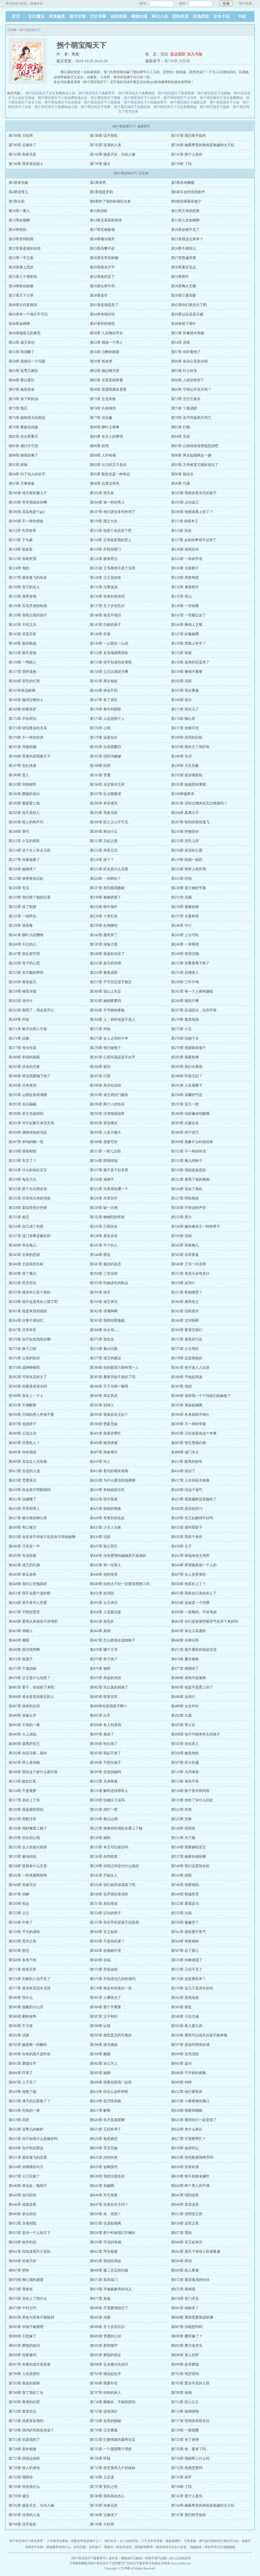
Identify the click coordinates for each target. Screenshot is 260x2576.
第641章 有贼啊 (102, 2186)
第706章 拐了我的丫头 (26, 2393)
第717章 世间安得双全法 (190, 2421)
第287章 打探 (100, 1076)
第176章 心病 (100, 728)
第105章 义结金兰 (185, 502)
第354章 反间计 (183, 1283)
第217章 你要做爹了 (24, 860)
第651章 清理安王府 (186, 2214)
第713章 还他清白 (104, 2411)
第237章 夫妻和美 (185, 916)
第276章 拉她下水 (185, 1038)
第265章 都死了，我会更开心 (31, 1010)
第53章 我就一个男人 (106, 342)
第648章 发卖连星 (185, 2204)
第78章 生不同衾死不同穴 (191, 418)
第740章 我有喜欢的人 (26, 164)
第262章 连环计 (21, 1001)
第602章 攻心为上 (104, 2063)
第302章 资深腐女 (104, 1123)
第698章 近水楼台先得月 (109, 2364)
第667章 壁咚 (19, 2270)
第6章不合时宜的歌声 (188, 192)
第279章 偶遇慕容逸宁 (188, 1048)
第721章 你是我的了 (24, 2440)
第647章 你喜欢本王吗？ (109, 2204)
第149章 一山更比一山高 (109, 643)
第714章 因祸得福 (185, 2411)
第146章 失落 (100, 634)
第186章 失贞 (181, 756)
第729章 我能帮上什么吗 (190, 2458)
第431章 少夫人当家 (105, 1527)
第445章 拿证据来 (22, 1574)
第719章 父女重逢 (104, 2430)
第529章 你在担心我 (24, 1838)
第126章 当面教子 (185, 568)
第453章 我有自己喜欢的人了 (194, 1593)
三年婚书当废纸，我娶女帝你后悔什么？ (74, 2541)
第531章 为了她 (183, 1838)
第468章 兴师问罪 (185, 1640)
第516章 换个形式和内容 (190, 1791)
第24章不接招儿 (183, 248)
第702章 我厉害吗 (185, 2374)
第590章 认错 (100, 2026)
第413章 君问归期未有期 (109, 1471)
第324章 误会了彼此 (186, 1189)
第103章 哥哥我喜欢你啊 (28, 502)
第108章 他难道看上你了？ (192, 512)
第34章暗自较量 (21, 286)
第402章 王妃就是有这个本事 (194, 1433)
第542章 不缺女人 (104, 1875)
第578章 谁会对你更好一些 (111, 1988)
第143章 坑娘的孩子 (105, 625)
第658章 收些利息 (22, 2242)
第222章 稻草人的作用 (188, 869)
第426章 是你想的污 (186, 1509)
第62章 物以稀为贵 (104, 371)
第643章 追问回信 (22, 2195)
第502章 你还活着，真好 (28, 1753)
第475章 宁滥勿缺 (22, 1668)
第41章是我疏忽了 (104, 305)
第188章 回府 (100, 766)
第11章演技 (98, 211)
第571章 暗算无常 (22, 1969)
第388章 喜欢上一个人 (26, 1396)
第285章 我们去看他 (186, 1067)
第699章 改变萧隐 (185, 2364)
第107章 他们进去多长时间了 (112, 512)
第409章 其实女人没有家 (28, 1462)
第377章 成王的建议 (105, 1358)
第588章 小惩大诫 (185, 2016)
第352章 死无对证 (22, 1283)
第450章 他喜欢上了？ (188, 1584)
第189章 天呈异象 (185, 766)
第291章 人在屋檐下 (186, 1085)
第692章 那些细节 (104, 2346)
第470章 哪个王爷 (104, 1650)
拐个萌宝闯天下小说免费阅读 (175, 107)
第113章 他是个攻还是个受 (111, 530)
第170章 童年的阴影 (105, 709)
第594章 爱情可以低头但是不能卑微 (199, 2035)
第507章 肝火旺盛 (185, 1762)
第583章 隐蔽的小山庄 (26, 2007)
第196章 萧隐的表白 (24, 794)
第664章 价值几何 (22, 2261)
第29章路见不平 (102, 267)
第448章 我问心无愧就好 (28, 1584)
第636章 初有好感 (185, 2167)
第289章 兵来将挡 (22, 1085)
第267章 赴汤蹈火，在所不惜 (194, 1010)
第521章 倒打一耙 (104, 1809)
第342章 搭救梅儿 (185, 1245)
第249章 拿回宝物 (185, 954)
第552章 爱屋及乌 (185, 1904)
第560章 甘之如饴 (104, 1932)
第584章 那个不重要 (105, 2007)
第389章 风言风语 (104, 1396)
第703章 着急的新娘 (24, 2383)
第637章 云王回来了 (24, 2176)
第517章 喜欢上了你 (24, 1800)
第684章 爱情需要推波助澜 (192, 2317)
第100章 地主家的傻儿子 (28, 493)
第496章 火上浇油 (22, 1734)
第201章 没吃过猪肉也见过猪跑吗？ (199, 803)
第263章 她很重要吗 (105, 1001)
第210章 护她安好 (185, 831)
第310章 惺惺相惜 (22, 1151)
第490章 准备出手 (22, 1715)
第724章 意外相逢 (22, 2449)
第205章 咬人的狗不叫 (26, 822)
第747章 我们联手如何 (188, 136)
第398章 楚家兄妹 (104, 1424)
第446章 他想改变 (104, 1574)
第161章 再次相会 (104, 681)
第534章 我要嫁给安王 (188, 1847)
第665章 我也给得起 (105, 2261)
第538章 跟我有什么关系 (28, 1866)
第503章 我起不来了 (105, 1753)
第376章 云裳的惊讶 (24, 1358)
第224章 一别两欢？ (105, 878)
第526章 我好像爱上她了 (28, 1828)
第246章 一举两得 (185, 944)
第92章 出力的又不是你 (108, 465)
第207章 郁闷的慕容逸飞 (190, 822)
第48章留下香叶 (183, 324)
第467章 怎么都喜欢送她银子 (112, 1640)
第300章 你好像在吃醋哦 (190, 1114)
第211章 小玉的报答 (24, 841)
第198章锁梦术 (182, 794)
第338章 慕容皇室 (104, 1236)
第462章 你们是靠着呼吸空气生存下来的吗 (204, 1621)
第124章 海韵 (19, 568)
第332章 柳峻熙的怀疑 (107, 1217)
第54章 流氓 (180, 342)
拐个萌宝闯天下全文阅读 (62, 102)
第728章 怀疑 (100, 2458)
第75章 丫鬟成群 (184, 408)
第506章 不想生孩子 (105, 1762)
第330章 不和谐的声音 (188, 1208)
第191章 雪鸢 (100, 775)
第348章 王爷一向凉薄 (188, 1264)
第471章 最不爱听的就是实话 (194, 1650)
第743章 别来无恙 (22, 154)
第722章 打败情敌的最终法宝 (112, 2440)
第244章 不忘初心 (22, 944)
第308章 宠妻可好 (104, 1142)
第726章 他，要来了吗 (188, 2449)
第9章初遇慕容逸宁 (186, 201)
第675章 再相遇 (183, 2289)
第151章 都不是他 (22, 653)
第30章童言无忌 (183, 267)
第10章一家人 (19, 211)
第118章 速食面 (20, 549)
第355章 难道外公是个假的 (30, 1292)
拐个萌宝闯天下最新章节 (96, 93)
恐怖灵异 (180, 16)
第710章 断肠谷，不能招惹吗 (112, 2402)
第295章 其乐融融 (22, 1104)
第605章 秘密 (100, 2073)
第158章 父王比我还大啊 (109, 672)
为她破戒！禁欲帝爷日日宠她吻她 (212, 2547)
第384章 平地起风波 (186, 1377)
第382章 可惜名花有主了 (28, 1377)
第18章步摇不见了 (185, 230)
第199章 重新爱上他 (24, 803)
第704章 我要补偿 (104, 2383)
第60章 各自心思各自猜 (189, 361)
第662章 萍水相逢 (104, 2251)
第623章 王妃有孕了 (105, 2129)
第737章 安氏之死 (104, 2487)
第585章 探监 (181, 2007)
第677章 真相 (100, 2298)
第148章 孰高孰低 (22, 643)
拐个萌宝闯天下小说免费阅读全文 (62, 98)
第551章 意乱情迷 (104, 1904)
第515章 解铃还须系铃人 (109, 1791)
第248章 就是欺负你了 (107, 954)
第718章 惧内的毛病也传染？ (31, 2430)
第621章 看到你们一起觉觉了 (194, 2120)
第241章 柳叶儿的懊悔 (26, 935)
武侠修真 (57, 16)
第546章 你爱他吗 (185, 1885)
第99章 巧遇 (180, 483)
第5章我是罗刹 (101, 192)
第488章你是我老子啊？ (108, 1706)
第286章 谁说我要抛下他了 (30, 1076)
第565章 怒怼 (19, 1951)
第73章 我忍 (18, 408)
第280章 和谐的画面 (24, 1057)
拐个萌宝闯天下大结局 (180, 98)
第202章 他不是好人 (24, 813)
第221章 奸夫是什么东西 (109, 869)
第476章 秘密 (100, 1668)
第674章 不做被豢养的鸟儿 (111, 2289)
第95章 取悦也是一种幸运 (110, 474)
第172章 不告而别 (22, 719)
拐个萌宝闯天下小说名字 (142, 98)
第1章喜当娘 (18, 183)
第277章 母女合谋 (22, 1048)
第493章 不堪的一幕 (24, 1725)
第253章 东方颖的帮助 (26, 972)
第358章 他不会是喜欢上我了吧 (33, 1302)
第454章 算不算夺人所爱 (28, 1603)
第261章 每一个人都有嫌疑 (192, 991)
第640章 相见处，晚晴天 (28, 2186)
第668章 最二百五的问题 (109, 2270)
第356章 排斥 (100, 1292)
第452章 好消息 (102, 1593)
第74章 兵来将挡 (103, 408)
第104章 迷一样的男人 (107, 502)
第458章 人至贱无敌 (105, 1612)
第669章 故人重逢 (185, 2270)
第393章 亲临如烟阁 (186, 1405)
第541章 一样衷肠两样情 (28, 1875)
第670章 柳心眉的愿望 (26, 2280)
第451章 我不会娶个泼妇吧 (30, 1593)
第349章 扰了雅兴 (22, 1273)
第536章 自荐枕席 (104, 1856)
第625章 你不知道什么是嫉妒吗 (33, 2139)
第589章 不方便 (21, 2026)
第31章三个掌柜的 (23, 277)
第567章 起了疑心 (185, 1951)
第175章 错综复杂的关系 (28, 728)
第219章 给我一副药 (186, 860)
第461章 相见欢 (102, 1621)
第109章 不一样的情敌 (26, 521)
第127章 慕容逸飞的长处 (28, 578)
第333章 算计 (181, 1217)
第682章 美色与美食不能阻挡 (31, 2317)
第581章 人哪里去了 (105, 1998)
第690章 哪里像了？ (186, 2336)
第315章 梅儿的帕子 (186, 1161)
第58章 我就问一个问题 (27, 361)
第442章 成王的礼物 (24, 1565)
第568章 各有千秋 (22, 1960)
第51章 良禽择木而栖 (187, 333)
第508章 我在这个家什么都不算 (33, 1772)
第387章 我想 (181, 1386)
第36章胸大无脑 (183, 286)
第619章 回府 (19, 2120)
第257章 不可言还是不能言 (111, 982)
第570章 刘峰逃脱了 (186, 1960)
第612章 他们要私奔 (186, 2092)
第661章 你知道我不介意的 (30, 2251)
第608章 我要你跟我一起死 (111, 2082)
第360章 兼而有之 (185, 1302)
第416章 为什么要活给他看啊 (112, 1480)
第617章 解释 (100, 2110)
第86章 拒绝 (99, 446)
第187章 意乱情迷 (22, 766)
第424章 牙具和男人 (24, 1509)
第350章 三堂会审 (104, 1273)
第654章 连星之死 (185, 2223)
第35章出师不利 (102, 286)
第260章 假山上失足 (105, 991)
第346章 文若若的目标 (26, 1264)
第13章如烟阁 (19, 220)
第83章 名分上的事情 (106, 436)
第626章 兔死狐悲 (104, 2139)
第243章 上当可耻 (185, 935)
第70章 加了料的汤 (23, 399)
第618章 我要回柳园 (186, 2110)
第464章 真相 (100, 1631)
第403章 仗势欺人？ (24, 1443)
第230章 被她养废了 (105, 897)
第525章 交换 (181, 1819)
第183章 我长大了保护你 (190, 747)
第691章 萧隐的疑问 (24, 2346)
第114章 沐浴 (181, 530)
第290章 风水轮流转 (105, 1085)
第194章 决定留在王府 (107, 784)
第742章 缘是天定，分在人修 (112, 154)
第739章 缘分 (100, 164)
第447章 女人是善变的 (188, 1574)
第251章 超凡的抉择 (105, 963)
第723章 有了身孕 (185, 2440)
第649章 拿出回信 (22, 2214)
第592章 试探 (19, 2035)
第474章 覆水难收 (185, 1659)
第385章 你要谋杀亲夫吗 (28, 1386)
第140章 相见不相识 (105, 615)
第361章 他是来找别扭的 (28, 1311)
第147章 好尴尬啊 (185, 634)
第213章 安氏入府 (185, 841)
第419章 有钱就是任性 (107, 1490)
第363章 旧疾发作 (185, 1311)
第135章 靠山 (181, 596)
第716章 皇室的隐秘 (105, 2421)
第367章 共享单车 (22, 1330)
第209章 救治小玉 (104, 831)
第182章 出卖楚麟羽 (105, 747)
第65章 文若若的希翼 (106, 380)
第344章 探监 (100, 1255)
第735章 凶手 (181, 2477)
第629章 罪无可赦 (104, 2148)
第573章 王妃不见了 (186, 1969)
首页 (16, 16)
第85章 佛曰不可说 (23, 446)
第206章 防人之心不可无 (109, 822)
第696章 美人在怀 (185, 2355)
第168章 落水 (181, 700)
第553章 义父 (19, 1913)
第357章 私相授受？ (186, 1292)
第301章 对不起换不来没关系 (31, 1123)
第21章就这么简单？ (187, 239)
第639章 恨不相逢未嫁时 (190, 2176)
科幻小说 (160, 16)
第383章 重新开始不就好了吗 (112, 1377)
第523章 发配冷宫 (22, 1819)
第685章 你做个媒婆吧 (26, 2327)
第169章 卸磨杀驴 (22, 709)
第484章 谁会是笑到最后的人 (31, 1697)
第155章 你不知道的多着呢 (111, 662)
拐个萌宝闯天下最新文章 (188, 102)
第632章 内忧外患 (104, 2157)
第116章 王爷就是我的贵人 (111, 540)
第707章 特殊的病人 (105, 2393)
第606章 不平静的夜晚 (188, 2073)
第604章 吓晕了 (21, 2073)
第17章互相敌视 (102, 230)
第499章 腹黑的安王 (24, 1744)
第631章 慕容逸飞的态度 (28, 2157)
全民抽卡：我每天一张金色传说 (110, 2547)
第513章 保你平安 (185, 1781)
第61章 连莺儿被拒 (23, 371)
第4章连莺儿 (18, 192)
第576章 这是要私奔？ (188, 1979)
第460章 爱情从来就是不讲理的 (33, 1621)
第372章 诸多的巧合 (186, 1339)
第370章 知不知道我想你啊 (30, 1339)
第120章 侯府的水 (185, 549)
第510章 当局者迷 (185, 1772)
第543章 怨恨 (181, 1875)
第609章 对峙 (181, 2082)
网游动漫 (139, 16)
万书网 (11, 30)
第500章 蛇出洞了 (104, 1744)
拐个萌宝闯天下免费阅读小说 (56, 107)
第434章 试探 (100, 1537)
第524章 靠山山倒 (104, 1819)
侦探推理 (118, 16)
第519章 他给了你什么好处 (192, 1800)
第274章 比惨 (19, 1038)
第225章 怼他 (181, 878)
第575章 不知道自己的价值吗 (112, 1979)
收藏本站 (36, 3)
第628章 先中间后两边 (26, 2148)
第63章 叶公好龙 (184, 371)
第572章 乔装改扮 (104, 1969)
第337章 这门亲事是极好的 (30, 1236)
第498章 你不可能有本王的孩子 (195, 1734)
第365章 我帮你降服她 (107, 1320)
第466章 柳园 (19, 1640)
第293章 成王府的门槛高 (109, 1095)
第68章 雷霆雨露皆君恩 (108, 389)
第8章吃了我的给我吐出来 (110, 201)
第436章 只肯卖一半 (24, 1546)
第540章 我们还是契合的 (190, 1866)
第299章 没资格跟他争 (107, 1114)
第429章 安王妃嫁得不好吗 (192, 1518)
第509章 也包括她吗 (105, 1772)
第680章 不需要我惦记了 (109, 2308)
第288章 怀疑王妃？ (186, 1076)
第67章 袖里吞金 (22, 389)
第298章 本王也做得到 (26, 1114)
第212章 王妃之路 (104, 841)
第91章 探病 (18, 465)
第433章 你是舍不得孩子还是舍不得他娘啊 (42, 1537)
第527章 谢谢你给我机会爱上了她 (116, 1828)
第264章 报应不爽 (185, 1001)
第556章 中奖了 (21, 1922)
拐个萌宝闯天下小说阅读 (102, 102)
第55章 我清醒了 (22, 352)
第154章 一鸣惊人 (22, 662)
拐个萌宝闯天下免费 (95, 107)
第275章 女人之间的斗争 (109, 1038)
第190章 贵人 (19, 775)
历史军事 (98, 16)
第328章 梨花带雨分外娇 (28, 1208)
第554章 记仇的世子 (105, 1913)
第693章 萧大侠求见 (186, 2346)
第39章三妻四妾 (183, 295)
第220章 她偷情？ (22, 869)
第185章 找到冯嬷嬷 (105, 756)
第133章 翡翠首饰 (22, 596)
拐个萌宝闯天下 (30, 30)
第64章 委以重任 (22, 380)
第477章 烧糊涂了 (185, 1668)
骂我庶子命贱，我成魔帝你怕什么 (48, 2547)
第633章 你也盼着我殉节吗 (192, 2157)
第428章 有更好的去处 (107, 1518)
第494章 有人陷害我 (105, 1725)
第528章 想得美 (183, 1828)
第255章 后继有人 (185, 972)
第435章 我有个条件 (186, 1537)
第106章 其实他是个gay (27, 512)
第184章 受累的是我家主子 (30, 756)
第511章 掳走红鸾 (22, 1781)
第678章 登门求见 (185, 2298)
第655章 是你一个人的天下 (30, 2233)
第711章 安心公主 (185, 2402)
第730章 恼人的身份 (24, 2468)
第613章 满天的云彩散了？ (30, 2101)
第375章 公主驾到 (185, 1349)
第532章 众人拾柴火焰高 (28, 1847)
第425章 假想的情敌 (105, 1509)
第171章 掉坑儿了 (185, 709)
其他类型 (201, 16)
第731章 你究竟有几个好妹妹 (112, 2468)
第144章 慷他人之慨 (186, 625)
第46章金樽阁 (19, 324)
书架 (242, 16)
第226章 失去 (19, 888)
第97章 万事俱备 (22, 483)
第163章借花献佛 (22, 690)
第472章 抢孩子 (21, 1659)
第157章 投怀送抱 (22, 672)
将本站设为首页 (16, 3)
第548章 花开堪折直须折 (109, 1894)
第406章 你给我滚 (22, 1452)
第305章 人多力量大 (105, 1132)
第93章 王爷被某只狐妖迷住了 (194, 465)
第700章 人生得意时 (24, 2374)
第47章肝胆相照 (102, 324)
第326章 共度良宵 (104, 1198)
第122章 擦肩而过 (104, 559)
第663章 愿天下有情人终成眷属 (195, 2251)
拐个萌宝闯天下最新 (215, 107)
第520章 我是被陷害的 (26, 1809)
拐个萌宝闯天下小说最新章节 (145, 102)
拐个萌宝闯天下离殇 (105, 98)
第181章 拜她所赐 (22, 747)
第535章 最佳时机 (22, 1856)
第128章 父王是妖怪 (105, 578)
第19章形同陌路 (21, 239)
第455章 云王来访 (104, 1603)
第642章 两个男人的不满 (190, 2186)
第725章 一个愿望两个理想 (111, 2449)
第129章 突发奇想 (185, 578)
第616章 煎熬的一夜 (24, 2110)
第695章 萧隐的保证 (105, 2355)
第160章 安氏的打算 (24, 681)
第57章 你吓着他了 (186, 352)
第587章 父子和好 (104, 2016)
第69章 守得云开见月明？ (191, 389)
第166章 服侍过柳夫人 (26, 700)
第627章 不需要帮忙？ (188, 2139)
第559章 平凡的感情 (24, 1932)
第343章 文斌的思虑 (24, 1255)
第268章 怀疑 (19, 1020)
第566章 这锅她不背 (105, 1951)
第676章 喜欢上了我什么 (28, 2298)
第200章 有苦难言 (104, 803)
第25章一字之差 (21, 258)
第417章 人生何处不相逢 (190, 1480)
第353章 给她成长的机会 (109, 1283)
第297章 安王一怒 (185, 1104)
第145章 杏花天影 (22, 634)
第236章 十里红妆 (104, 916)
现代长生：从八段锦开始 (121, 2541)
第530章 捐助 (100, 1838)
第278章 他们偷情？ (105, 1048)
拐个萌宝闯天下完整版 (214, 93)
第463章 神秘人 (21, 1631)
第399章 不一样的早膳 (188, 1424)
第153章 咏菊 (181, 653)
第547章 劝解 (19, 1894)
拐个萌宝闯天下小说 (224, 102)
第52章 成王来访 (22, 342)
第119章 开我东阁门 (105, 549)
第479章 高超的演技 (105, 1678)
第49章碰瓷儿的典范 (25, 333)
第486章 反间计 (183, 1697)
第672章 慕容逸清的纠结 (190, 2280)
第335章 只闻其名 (104, 1226)
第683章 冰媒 (100, 2317)
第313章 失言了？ (22, 1161)
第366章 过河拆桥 (185, 1320)
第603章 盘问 (181, 2063)
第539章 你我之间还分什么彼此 (114, 1866)
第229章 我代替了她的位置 (30, 897)
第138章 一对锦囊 (185, 606)
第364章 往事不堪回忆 (26, 1320)
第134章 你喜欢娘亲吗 (107, 596)
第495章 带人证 (183, 1725)
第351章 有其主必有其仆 (190, 1273)
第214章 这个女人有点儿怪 (30, 850)
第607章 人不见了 (22, 2082)
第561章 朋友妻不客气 (188, 1932)
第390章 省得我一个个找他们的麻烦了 (201, 1396)
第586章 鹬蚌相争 (22, 2016)
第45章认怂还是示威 (187, 314)
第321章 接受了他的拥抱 (190, 1179)
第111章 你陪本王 (184, 521)
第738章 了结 (181, 164)
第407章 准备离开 (104, 1452)
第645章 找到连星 (185, 2195)
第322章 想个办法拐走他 (28, 1189)
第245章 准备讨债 (104, 944)
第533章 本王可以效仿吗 (109, 1847)
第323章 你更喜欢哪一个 (109, 1189)
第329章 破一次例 (104, 1208)
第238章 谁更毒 (21, 925)
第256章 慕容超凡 (22, 982)
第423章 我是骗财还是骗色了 (194, 1499)
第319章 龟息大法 (22, 1179)
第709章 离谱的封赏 (24, 2402)
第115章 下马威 (20, 540)
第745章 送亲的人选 (105, 145)
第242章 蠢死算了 (104, 935)
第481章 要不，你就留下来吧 (31, 1687)
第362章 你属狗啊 (104, 1311)
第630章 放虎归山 (185, 2148)
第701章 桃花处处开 (105, 2374)
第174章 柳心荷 (183, 719)
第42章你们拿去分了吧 (189, 305)
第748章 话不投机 (104, 136)
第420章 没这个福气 (186, 1490)
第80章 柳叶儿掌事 (104, 427)
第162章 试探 (181, 681)
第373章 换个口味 (22, 1349)
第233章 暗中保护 (104, 907)
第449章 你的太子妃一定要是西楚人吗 (120, 1584)
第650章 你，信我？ (105, 2214)
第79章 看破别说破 (23, 427)
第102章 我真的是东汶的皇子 (194, 493)
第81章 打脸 (180, 427)
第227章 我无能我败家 (107, 888)
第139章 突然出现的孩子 (28, 615)
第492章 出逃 (181, 1715)
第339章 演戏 (181, 1236)
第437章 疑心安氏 (104, 1546)
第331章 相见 (19, 1217)
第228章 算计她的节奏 (188, 888)
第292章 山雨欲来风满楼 (28, 1095)
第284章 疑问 (100, 1067)
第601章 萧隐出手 (22, 2063)
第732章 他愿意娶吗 (186, 2468)
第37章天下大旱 (21, 295)
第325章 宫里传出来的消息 (30, 1198)
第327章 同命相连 (185, 1198)
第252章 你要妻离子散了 (190, 963)
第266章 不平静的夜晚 (107, 1010)
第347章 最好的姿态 (105, 1264)
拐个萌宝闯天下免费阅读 (136, 93)
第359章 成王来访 (104, 1302)
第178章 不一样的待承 (26, 737)
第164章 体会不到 (104, 690)
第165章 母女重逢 (185, 690)
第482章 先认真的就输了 (109, 1687)
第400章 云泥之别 (22, 1433)
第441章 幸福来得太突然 (190, 1556)
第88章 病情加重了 (23, 455)
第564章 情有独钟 (185, 1941)
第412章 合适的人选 (24, 1471)
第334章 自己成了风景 (26, 1226)
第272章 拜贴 (100, 1029)
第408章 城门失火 (185, 1452)
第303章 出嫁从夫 (185, 1123)
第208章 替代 (19, 831)
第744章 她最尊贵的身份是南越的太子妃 (202, 145)
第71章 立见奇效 (103, 399)
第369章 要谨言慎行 (186, 1330)
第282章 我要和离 (185, 1057)
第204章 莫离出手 (185, 813)
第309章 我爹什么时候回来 (192, 1142)
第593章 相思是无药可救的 (111, 2035)
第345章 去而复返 (185, 1255)
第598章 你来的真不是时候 (30, 2054)
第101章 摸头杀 (102, 493)
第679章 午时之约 (22, 2308)
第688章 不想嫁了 (22, 2336)
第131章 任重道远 (104, 587)
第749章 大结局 (177, 61)
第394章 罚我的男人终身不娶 (31, 1414)
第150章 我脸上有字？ (188, 643)
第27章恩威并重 (183, 258)
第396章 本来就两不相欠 (190, 1414)
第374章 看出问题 (104, 1349)
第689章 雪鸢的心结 (105, 2336)
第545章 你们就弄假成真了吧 (112, 1885)
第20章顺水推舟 (102, 239)
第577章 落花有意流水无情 (30, 1988)
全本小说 (221, 16)
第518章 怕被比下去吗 (107, 1800)
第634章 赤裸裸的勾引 (26, 2167)
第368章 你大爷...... (104, 1330)
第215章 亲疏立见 (104, 850)
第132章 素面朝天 (185, 587)
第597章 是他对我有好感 (190, 2045)
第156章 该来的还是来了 (190, 662)
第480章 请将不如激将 (188, 1678)
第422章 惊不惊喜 (104, 1499)
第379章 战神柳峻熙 (24, 1367)
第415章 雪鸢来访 (22, 1480)
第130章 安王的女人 (24, 587)
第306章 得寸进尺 (185, 1132)
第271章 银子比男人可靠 (28, 1029)
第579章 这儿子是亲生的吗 (192, 1988)
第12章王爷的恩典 (185, 211)
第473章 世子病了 (104, 1659)
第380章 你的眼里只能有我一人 (114, 1367)
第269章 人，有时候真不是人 (112, 1020)
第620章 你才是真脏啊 (107, 2120)
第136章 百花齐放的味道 (28, 606)
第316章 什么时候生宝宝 (28, 1170)
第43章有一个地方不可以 (28, 314)
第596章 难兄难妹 (104, 2045)
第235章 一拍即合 (22, 916)
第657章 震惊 (181, 2233)
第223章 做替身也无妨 (26, 878)
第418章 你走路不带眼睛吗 (30, 1490)
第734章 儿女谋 (102, 2477)
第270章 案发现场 (185, 1020)
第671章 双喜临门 (104, 2280)
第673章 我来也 (21, 2289)
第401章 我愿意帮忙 (105, 1433)
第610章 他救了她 (22, 2092)
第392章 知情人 (102, 1405)
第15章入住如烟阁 (185, 220)
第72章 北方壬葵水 (186, 399)
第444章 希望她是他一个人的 (194, 1565)
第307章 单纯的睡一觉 (26, 1142)
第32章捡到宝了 (102, 277)
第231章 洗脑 (181, 897)
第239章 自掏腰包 (104, 925)
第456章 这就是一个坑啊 (190, 1603)
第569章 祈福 (100, 1960)
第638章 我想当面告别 (107, 2176)
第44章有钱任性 (102, 314)
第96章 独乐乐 (182, 474)
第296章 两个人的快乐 (107, 1104)
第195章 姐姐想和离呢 (188, 784)
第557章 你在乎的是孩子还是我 (114, 1922)
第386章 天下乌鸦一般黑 (109, 1386)
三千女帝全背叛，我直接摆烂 (161, 2541)
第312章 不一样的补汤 (188, 1151)
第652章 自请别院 (22, 2223)
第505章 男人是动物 (24, 1762)
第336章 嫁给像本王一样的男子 (195, 1226)
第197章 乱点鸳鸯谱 (105, 794)
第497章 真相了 (102, 1734)
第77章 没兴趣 (101, 418)
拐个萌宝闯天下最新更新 (176, 93)
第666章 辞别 (181, 2261)
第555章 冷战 (181, 1913)
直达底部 (177, 54)
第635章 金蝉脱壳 (104, 2167)
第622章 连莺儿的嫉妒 (26, 2129)
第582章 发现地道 (185, 1998)
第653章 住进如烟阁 (105, 2223)
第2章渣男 (98, 183)
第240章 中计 (181, 925)
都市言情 (77, 16)
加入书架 (194, 54)
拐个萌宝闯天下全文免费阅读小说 (50, 93)
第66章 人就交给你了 (187, 380)
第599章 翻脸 (100, 2054)
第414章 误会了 (183, 1471)
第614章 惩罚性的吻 (105, 2101)
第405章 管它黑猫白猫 (188, 1443)
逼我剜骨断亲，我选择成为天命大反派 (160, 2547)
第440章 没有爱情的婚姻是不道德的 (118, 1556)
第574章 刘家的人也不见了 (30, 1979)
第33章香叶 (180, 277)
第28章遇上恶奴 (21, 267)
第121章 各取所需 (22, 559)
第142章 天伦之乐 (22, 625)
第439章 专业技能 (22, 1556)
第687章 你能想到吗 (186, 2327)
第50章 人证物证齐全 (106, 333)
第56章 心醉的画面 (104, 352)
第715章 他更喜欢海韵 (26, 2421)
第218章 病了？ (102, 860)
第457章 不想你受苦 (24, 1612)
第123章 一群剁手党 (186, 559)
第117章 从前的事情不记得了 (193, 540)
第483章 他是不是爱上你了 (192, 1687)
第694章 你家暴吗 (22, 2355)
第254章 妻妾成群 (104, 972)
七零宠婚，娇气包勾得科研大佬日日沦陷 (211, 2541)
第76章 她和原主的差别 (27, 418)
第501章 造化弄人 (185, 1744)
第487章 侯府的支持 (24, 1706)
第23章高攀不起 (102, 248)
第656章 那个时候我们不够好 (112, 2233)
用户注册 (245, 3)
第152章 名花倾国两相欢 (109, 653)
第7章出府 (17, 201)
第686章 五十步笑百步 (107, 2327)
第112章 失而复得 (22, 530)
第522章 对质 (181, 1809)
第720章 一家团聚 (185, 2430)
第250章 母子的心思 (24, 963)
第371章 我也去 (102, 1339)
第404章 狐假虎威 (104, 1443)
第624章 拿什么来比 (186, 2129)
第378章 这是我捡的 (186, 1358)
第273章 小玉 (181, 1029)
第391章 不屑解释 (22, 1405)
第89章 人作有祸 (103, 455)
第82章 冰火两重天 (23, 436)
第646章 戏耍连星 (22, 2204)
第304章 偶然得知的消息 (28, 1132)
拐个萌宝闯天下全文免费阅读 (221, 98)
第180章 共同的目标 (186, 737)
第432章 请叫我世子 (186, 1527)
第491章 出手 (100, 1715)
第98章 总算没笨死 (104, 483)
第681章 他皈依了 (185, 2308)
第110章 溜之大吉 (103, 521)
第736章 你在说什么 (24, 2487)
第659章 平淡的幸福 (105, 2242)
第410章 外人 (100, 1462)
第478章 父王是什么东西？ (30, 1678)
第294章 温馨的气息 (186, 1095)
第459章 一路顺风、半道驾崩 (194, 1612)
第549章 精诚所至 (185, 1894)
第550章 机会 (19, 1904)
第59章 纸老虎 (101, 361)
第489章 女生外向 (185, 1706)
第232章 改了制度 (22, 907)
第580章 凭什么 (21, 1998)
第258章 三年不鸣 (185, 982)
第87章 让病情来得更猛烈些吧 (194, 446)
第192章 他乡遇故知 (186, 775)
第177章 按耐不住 (185, 728)
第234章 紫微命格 (185, 907)
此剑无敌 (80, 2547)
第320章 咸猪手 (102, 1179)
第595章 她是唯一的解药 (28, 2045)
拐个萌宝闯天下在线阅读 (132, 107)
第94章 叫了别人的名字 (27, 474)
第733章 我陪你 (21, 2477)
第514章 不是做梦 (22, 1791)
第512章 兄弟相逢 (104, 1781)
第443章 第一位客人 (105, 1565)
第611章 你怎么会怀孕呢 (109, 2092)
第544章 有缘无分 (22, 1885)
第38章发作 (99, 295)
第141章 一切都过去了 (188, 615)
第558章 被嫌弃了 (185, 1922)
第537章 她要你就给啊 (188, 1856)
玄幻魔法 (36, 16)
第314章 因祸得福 (104, 1161)
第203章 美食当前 (104, 813)
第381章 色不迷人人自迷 (190, 1367)
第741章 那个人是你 (186, 154)
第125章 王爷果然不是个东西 (112, 568)
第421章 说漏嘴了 (22, 1499)
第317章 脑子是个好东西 (109, 1170)
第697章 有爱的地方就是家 (30, 2364)
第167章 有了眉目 (104, 700)
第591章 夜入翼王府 (186, 2026)
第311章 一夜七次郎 (105, 1151)
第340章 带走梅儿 (22, 1245)
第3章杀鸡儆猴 (182, 183)
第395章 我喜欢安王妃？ (109, 1414)
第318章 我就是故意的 (188, 1170)
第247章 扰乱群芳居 (24, 954)
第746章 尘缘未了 (22, 145)
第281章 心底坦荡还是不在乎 (112, 1057)
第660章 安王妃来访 (186, 2242)
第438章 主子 (181, 1546)
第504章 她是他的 (185, 1753)
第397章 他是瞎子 (22, 1424)
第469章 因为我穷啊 (24, 1650)
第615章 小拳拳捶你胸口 (190, 2101)
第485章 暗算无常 (104, 1697)
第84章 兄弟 (180, 436)
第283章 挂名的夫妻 (24, 1067)
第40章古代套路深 (23, 305)
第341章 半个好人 (104, 1245)
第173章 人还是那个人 (107, 719)
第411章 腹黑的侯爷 (186, 1462)
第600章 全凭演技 (185, 2054)
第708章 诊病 (181, 2393)
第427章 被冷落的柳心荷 (28, 1518)
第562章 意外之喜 (22, 1941)
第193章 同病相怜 (22, 784)
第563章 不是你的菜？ (107, 1941)
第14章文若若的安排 (106, 220)
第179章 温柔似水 (104, 737)
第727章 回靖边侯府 (24, 2458)
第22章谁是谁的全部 (25, 248)
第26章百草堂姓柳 (104, 258)
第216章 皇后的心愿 (186, 850)
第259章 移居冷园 (22, 991)
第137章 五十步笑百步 (107, 606)
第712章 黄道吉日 (22, 2411)
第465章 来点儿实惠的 (188, 1631)
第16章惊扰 (17, 230)
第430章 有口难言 (22, 1527)
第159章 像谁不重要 (186, 672)
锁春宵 (246, 2541)
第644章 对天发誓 (104, 2195)
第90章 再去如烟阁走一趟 (191, 455)
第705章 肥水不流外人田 (190, 2383)
